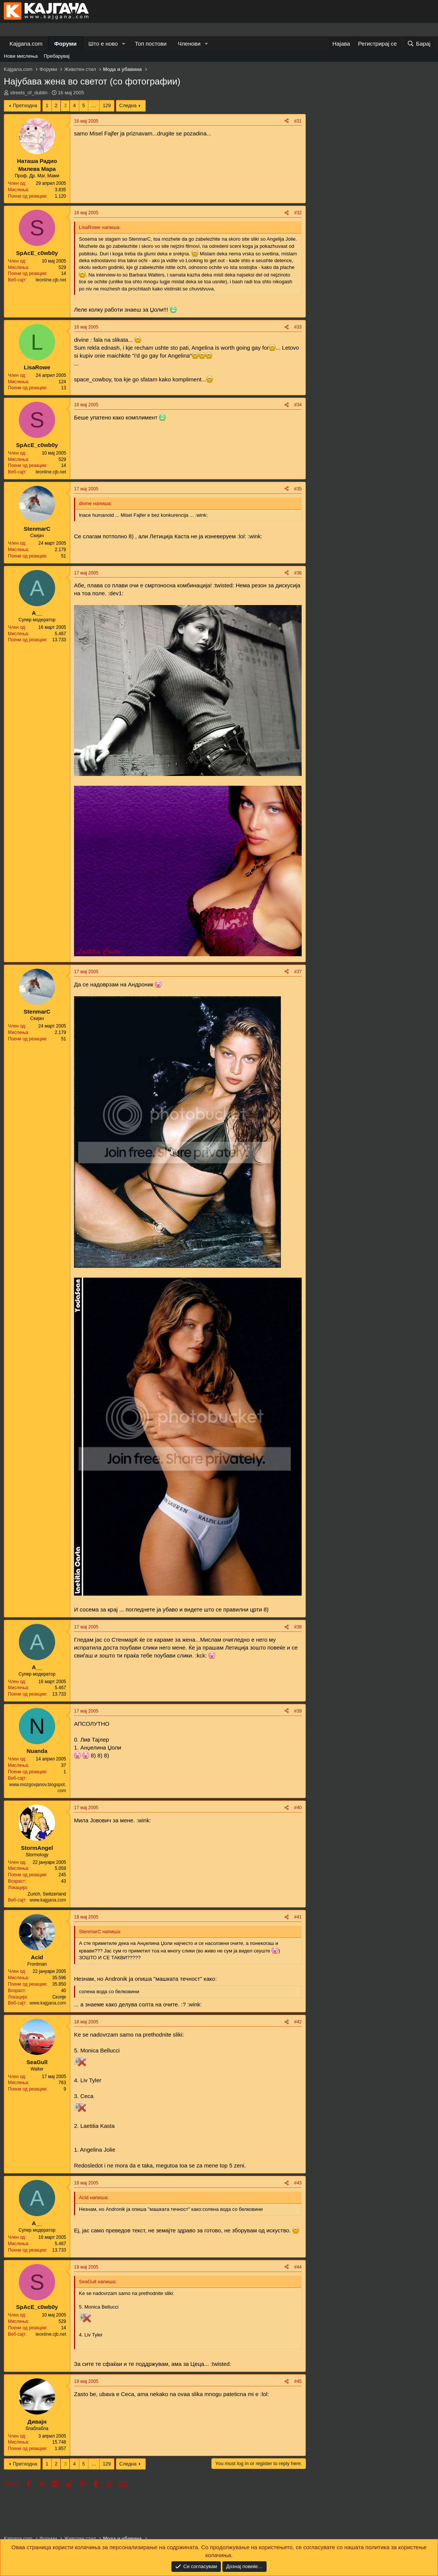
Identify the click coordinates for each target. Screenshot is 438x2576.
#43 (298, 2183)
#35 (298, 489)
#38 (298, 1627)
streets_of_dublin (29, 92)
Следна (128, 105)
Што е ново (103, 43)
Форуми (65, 43)
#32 (298, 212)
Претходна (25, 105)
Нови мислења (21, 56)
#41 (298, 1917)
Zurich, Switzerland (47, 1894)
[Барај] (418, 44)
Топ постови (151, 43)
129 (107, 105)
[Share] (286, 121)
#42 (298, 2022)
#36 (298, 573)
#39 (298, 1711)
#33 (298, 327)
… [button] (93, 105)
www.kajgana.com (47, 1900)
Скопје (59, 1997)
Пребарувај (57, 56)
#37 (298, 971)
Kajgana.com (26, 43)
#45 (298, 2381)
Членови (189, 43)
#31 (298, 121)
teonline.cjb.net (50, 280)
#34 (298, 404)
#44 (298, 2267)
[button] (124, 44)
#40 (298, 1807)
